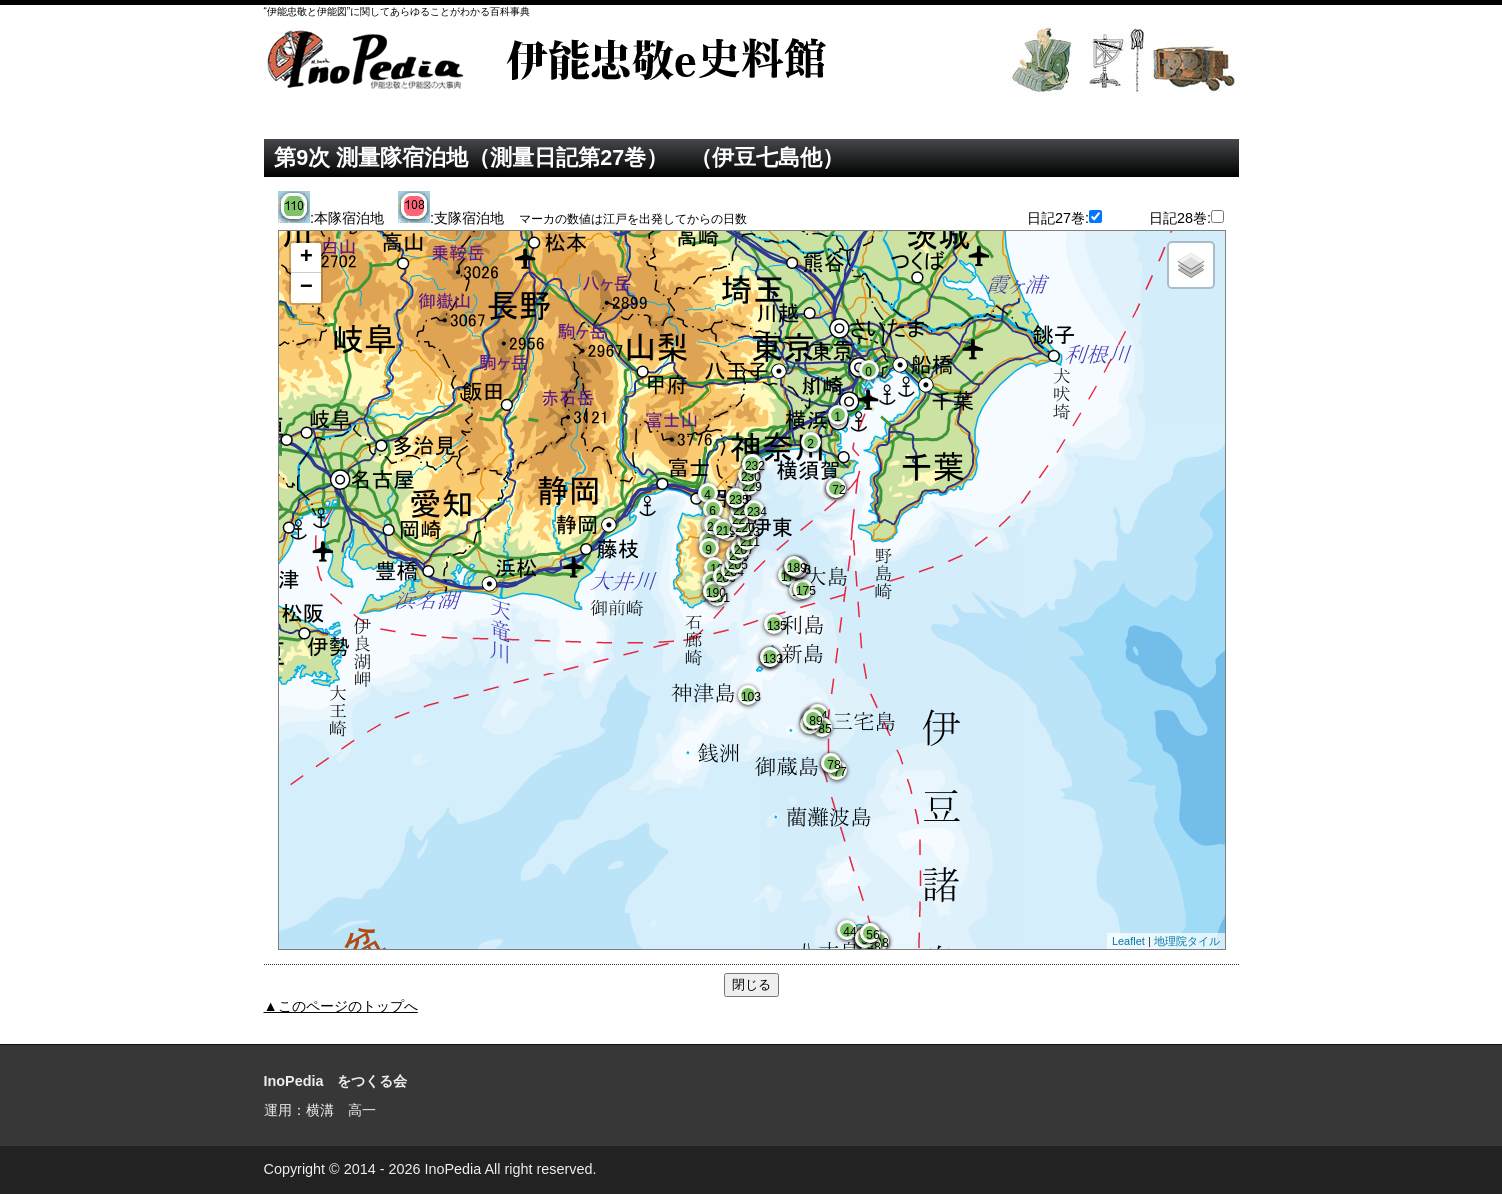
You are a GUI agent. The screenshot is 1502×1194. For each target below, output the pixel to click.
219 (724, 531)
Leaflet (1128, 941)
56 (871, 935)
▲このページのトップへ (341, 1006)
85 (823, 729)
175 (804, 591)
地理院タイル (1187, 941)
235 (737, 500)
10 (715, 569)
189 (795, 568)
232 (753, 466)
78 (832, 765)
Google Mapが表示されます (749, 591)
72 (837, 490)
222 (741, 511)
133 (771, 659)
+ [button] (306, 258)
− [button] (306, 288)
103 (749, 697)
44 (848, 932)
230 (749, 477)
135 (775, 626)
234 (755, 512)
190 (714, 593)
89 (814, 721)
